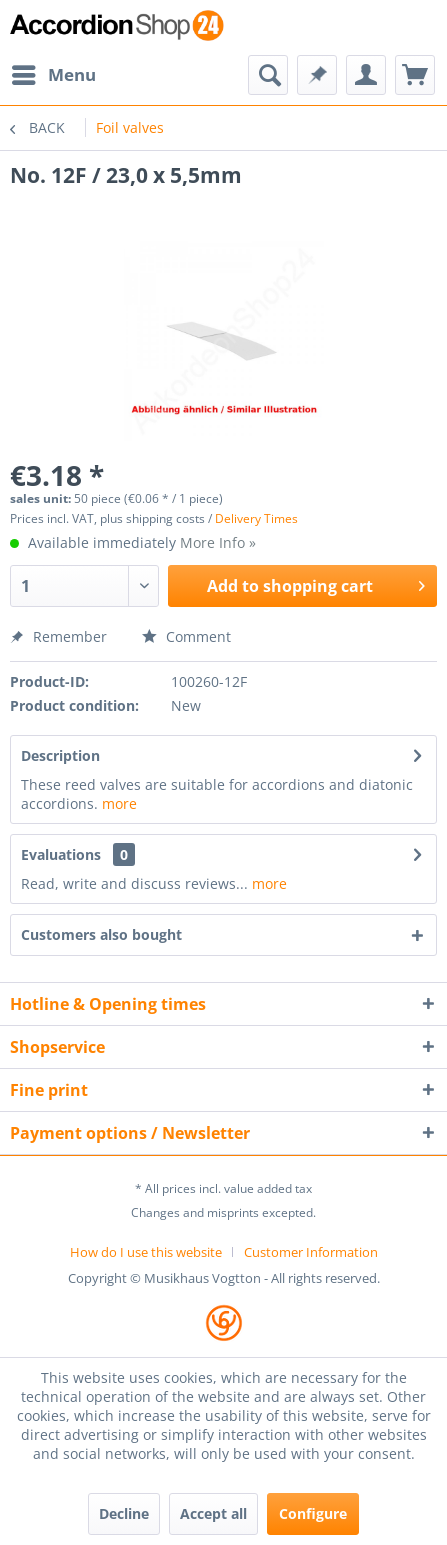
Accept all (213, 1513)
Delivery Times (256, 518)
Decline (124, 1513)
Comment (186, 636)
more (119, 803)
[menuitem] (53, 75)
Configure (313, 1513)
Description (60, 755)
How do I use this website (146, 1252)
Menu (54, 72)
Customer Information (311, 1252)
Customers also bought (101, 934)
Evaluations (61, 854)
